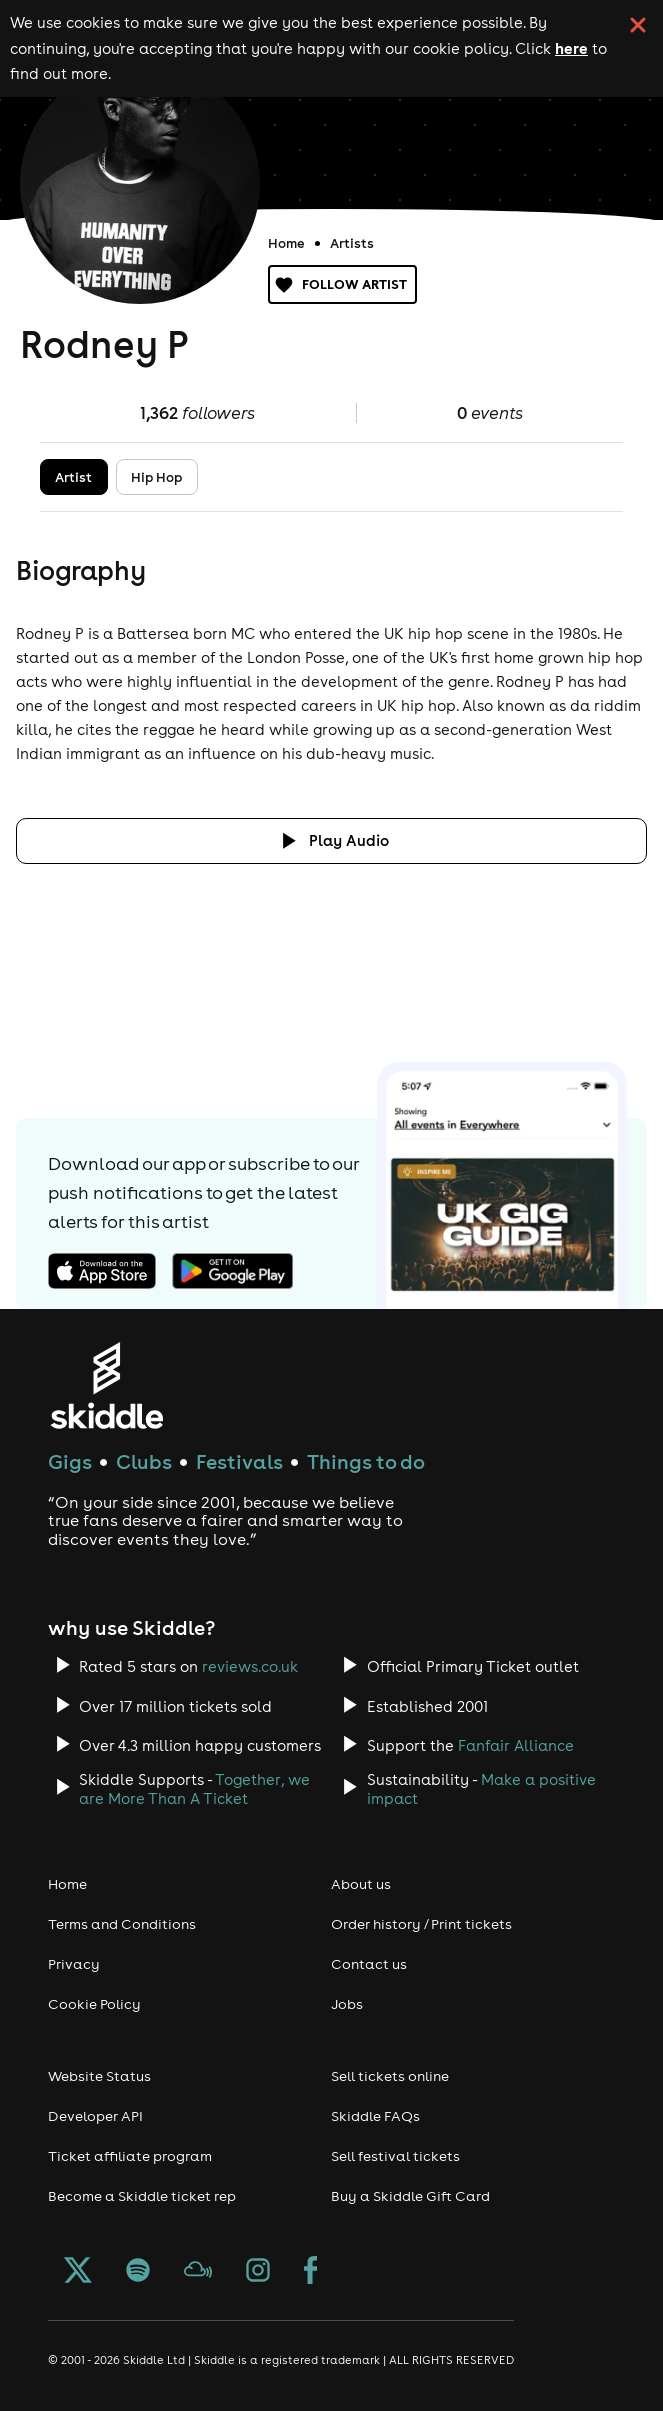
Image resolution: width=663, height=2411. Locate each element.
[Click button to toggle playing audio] (331, 840)
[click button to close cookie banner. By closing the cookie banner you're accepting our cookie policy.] (638, 25)
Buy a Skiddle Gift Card (410, 2196)
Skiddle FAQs (375, 2116)
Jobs (347, 2004)
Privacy (74, 1964)
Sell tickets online (390, 2076)
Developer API (95, 2116)
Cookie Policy (94, 2004)
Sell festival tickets (395, 2156)
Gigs (70, 1461)
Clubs (144, 1461)
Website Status (99, 2076)
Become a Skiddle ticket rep (142, 2196)
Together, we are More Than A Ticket (194, 1789)
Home (286, 243)
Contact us (369, 1964)
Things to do (366, 1461)
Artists (352, 243)
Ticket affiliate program (130, 2156)
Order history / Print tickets (421, 1924)
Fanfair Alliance (516, 1745)
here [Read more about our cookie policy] (571, 48)
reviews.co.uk (250, 1666)
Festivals (239, 1461)
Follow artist (342, 284)
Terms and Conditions (122, 1924)
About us (361, 1884)
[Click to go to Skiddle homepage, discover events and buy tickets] (106, 1385)
